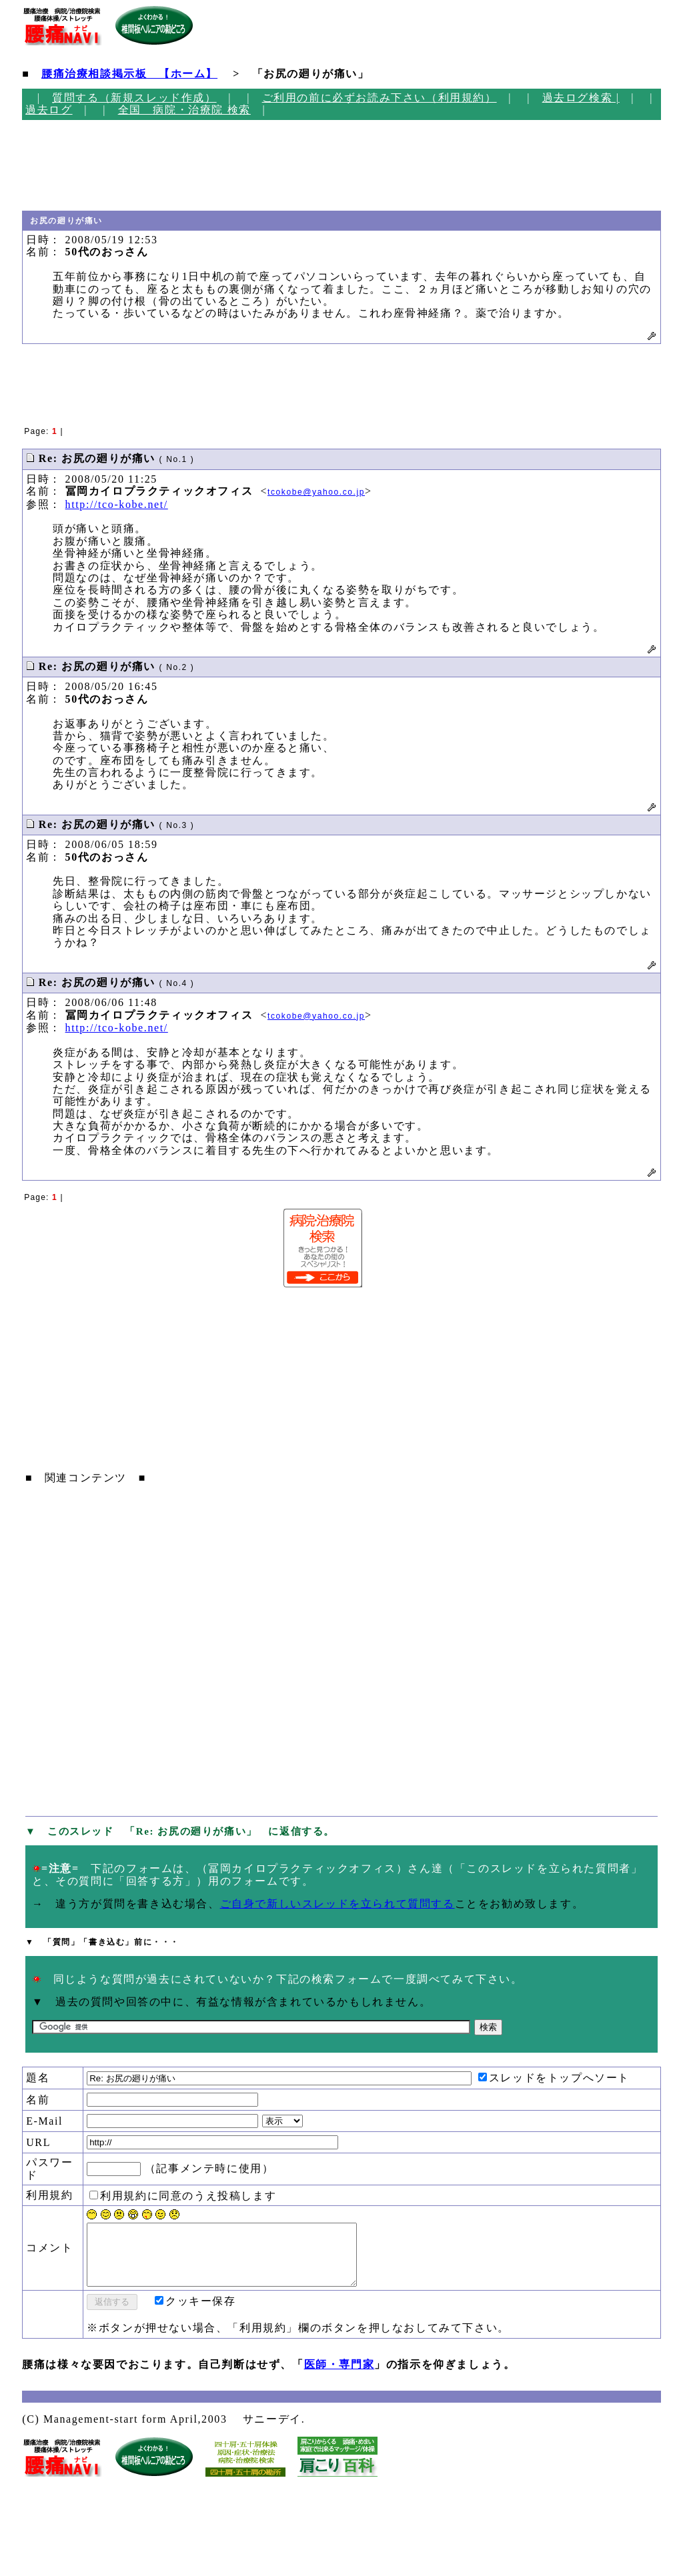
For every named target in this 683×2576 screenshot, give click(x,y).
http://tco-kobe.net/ (116, 504)
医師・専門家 (339, 2376)
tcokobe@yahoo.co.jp (316, 492)
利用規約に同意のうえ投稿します (182, 2195)
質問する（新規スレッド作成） (134, 97)
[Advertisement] (77, 165)
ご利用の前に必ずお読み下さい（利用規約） (379, 97)
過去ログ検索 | (581, 97)
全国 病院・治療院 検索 (184, 109)
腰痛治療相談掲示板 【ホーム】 (129, 73)
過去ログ (48, 109)
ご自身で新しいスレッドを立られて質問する (337, 1903)
